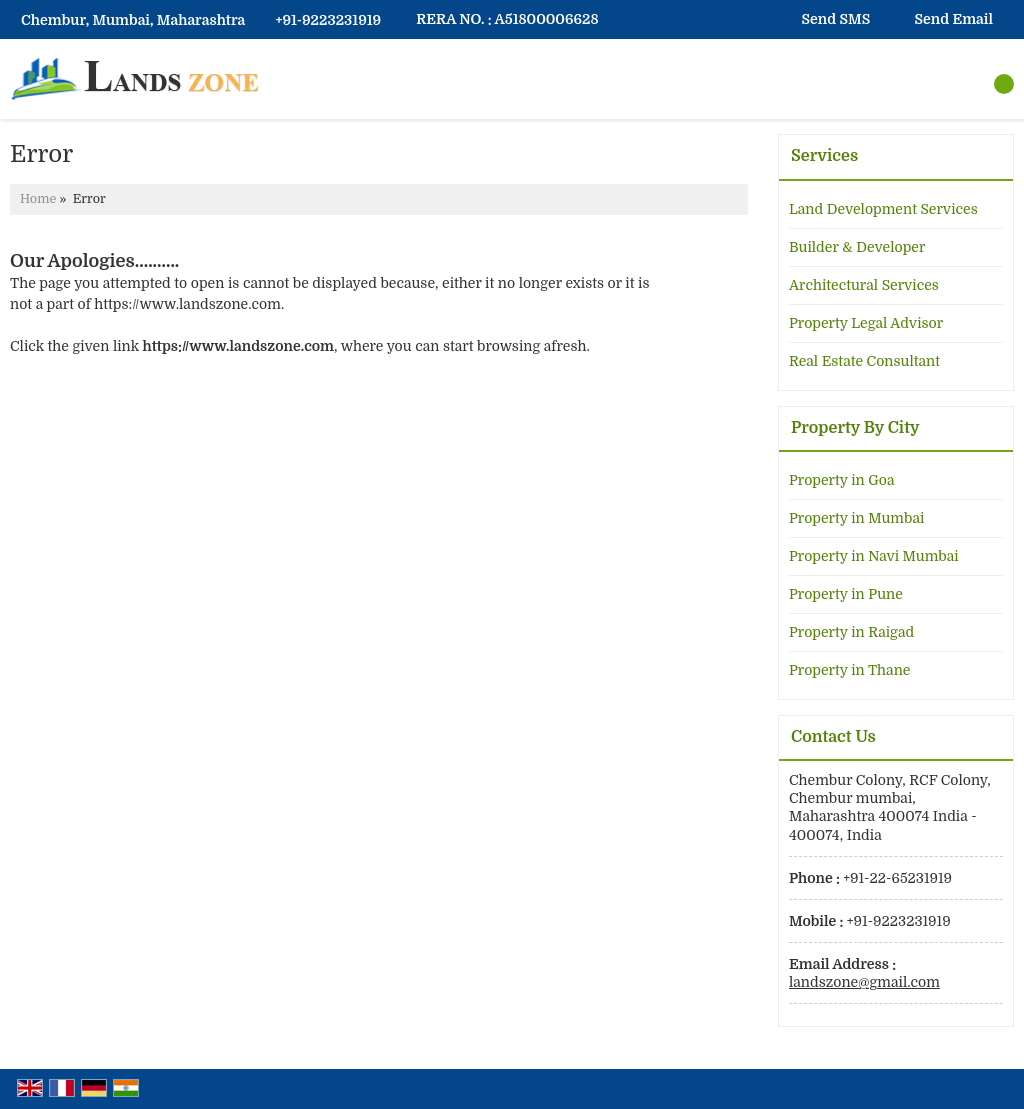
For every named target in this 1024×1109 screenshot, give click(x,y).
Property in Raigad (851, 632)
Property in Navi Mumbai (874, 556)
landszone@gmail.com (864, 982)
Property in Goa (842, 480)
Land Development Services (883, 209)
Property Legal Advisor (866, 323)
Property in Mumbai (856, 518)
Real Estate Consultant (864, 361)
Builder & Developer (857, 247)
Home (38, 199)
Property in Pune (846, 594)
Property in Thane (849, 670)
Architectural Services (864, 285)
